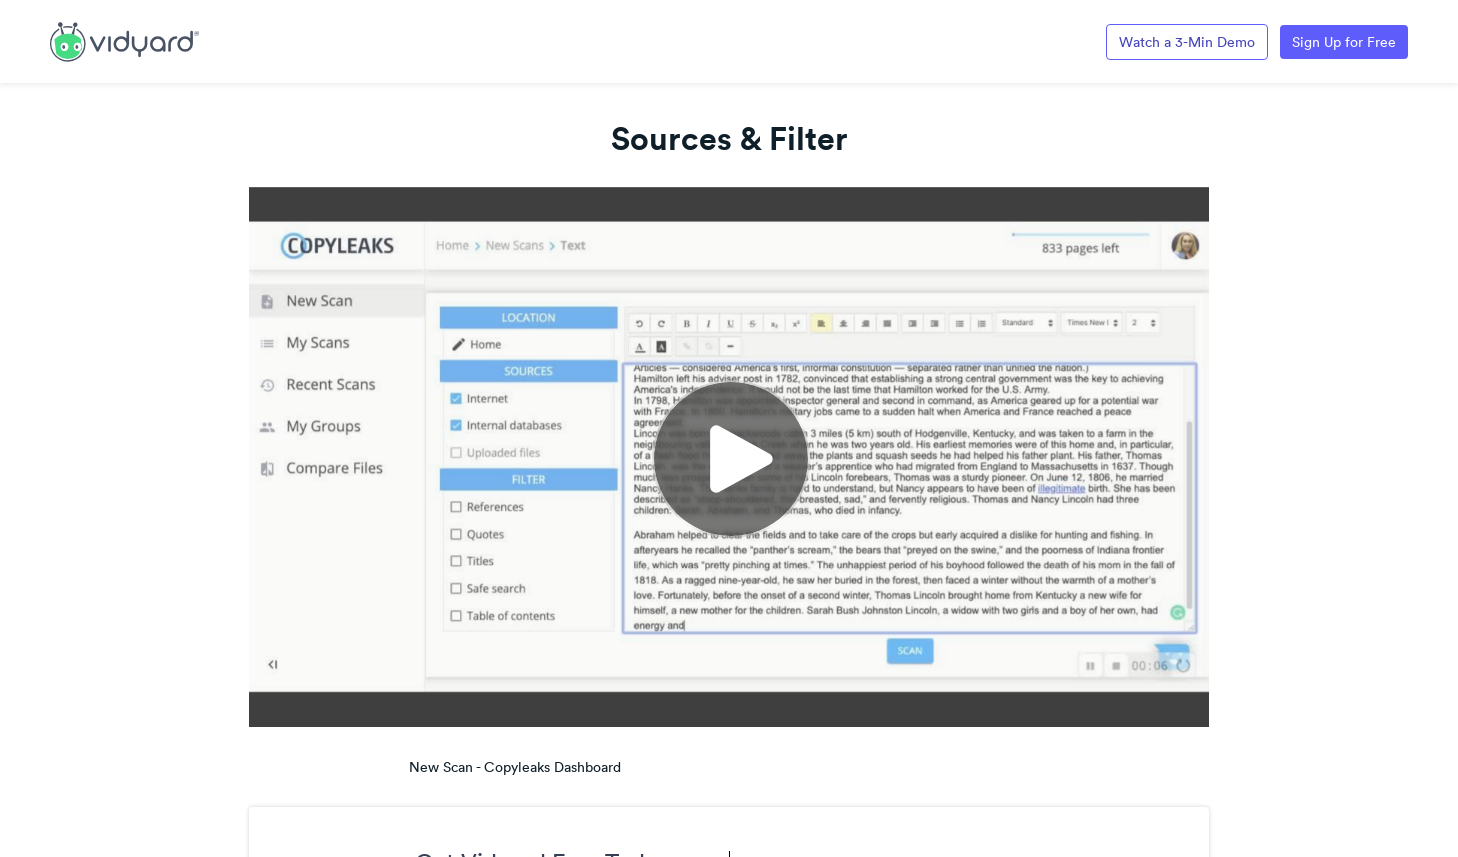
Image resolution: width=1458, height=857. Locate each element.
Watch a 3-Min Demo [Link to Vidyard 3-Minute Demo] (1187, 42)
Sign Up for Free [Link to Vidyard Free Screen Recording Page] (1344, 42)
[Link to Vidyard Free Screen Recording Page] (124, 40)
